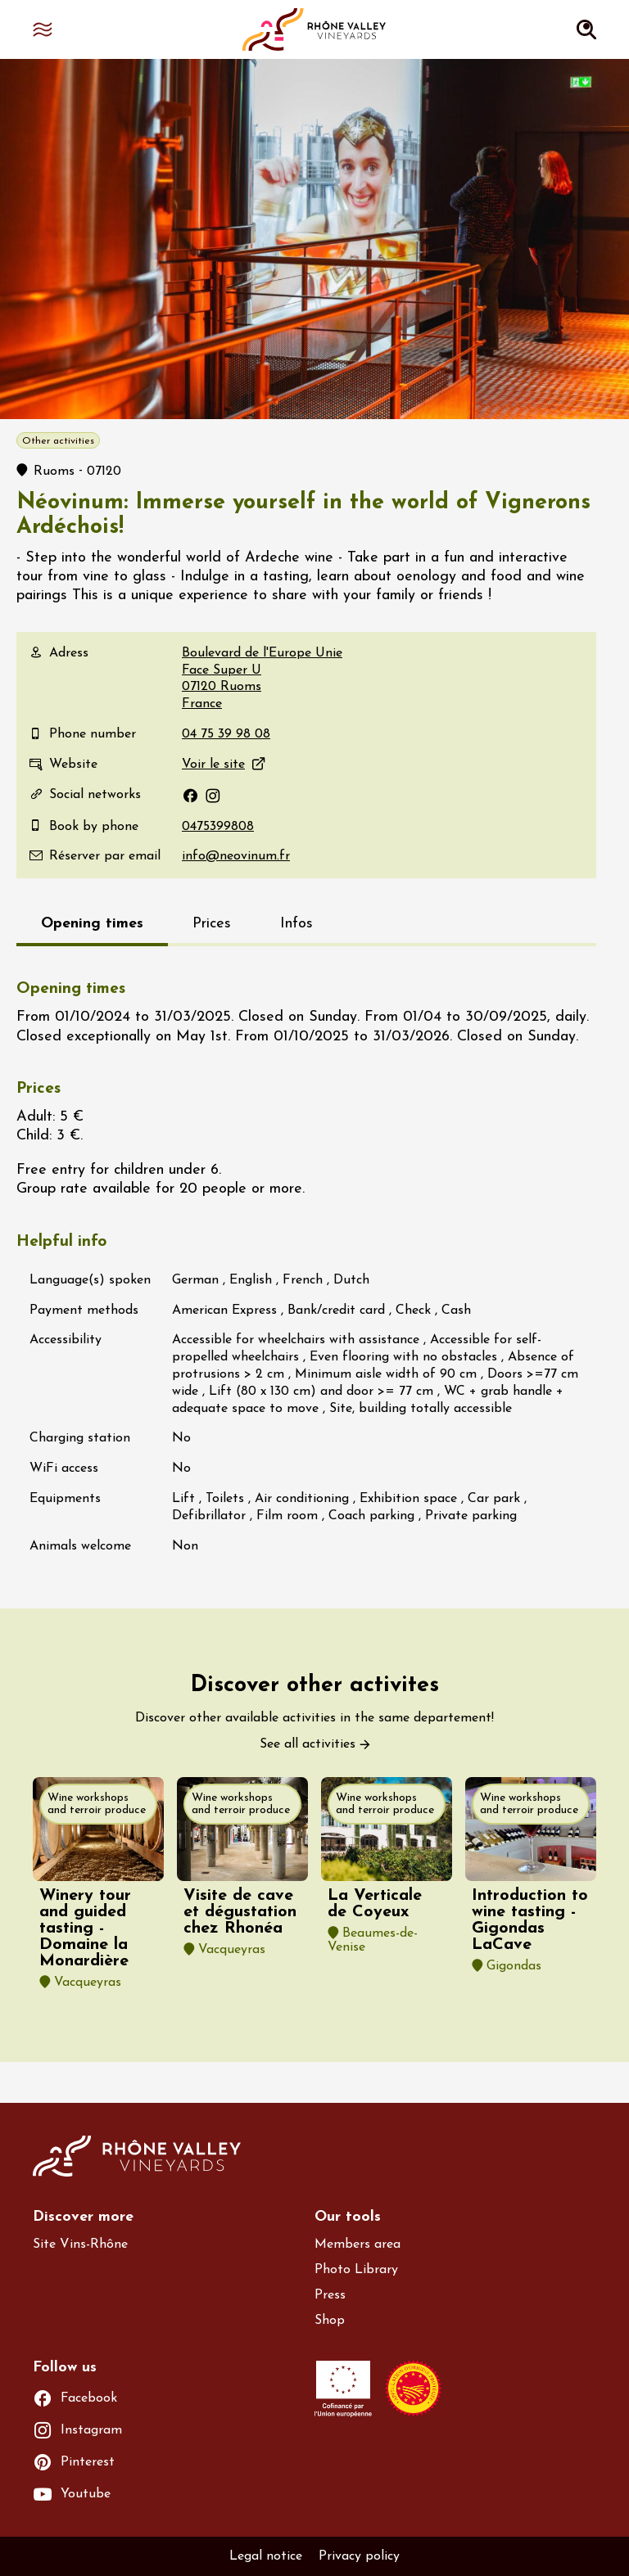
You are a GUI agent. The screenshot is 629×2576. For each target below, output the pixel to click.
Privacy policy (359, 2556)
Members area (357, 2244)
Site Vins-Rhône (80, 2244)
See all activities (307, 1744)
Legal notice (265, 2556)
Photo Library (356, 2269)
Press (330, 2295)
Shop (329, 2320)
